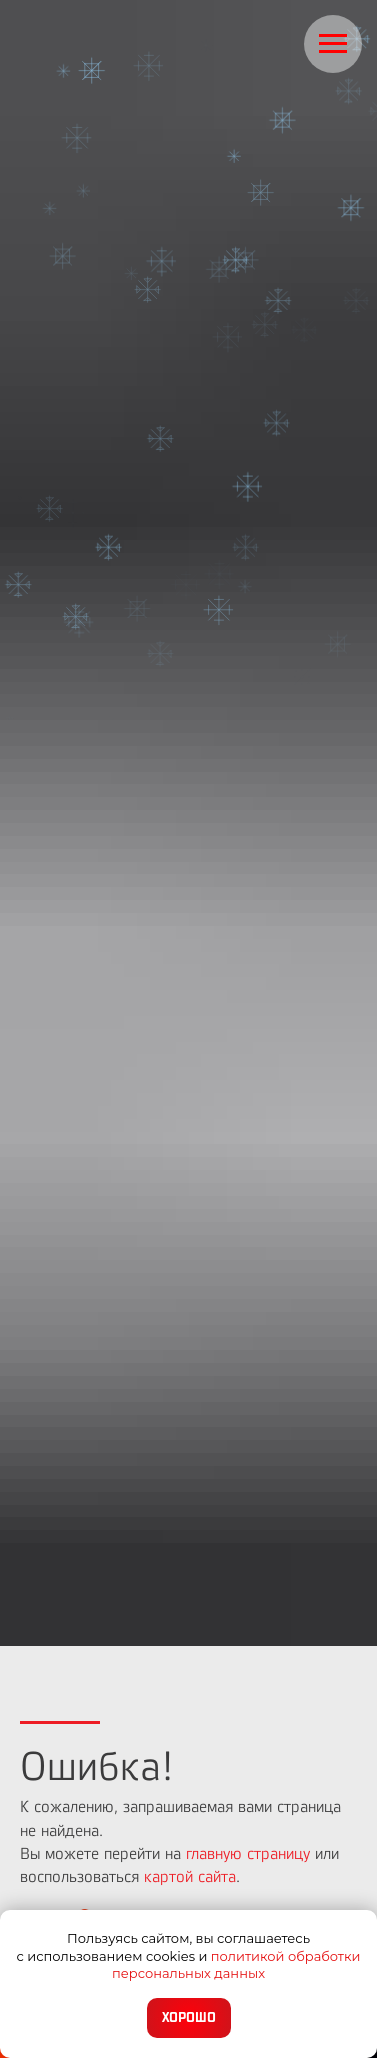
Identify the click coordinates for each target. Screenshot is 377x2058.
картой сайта (190, 1877)
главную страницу (248, 1854)
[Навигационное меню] (333, 44)
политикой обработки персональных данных (236, 1965)
